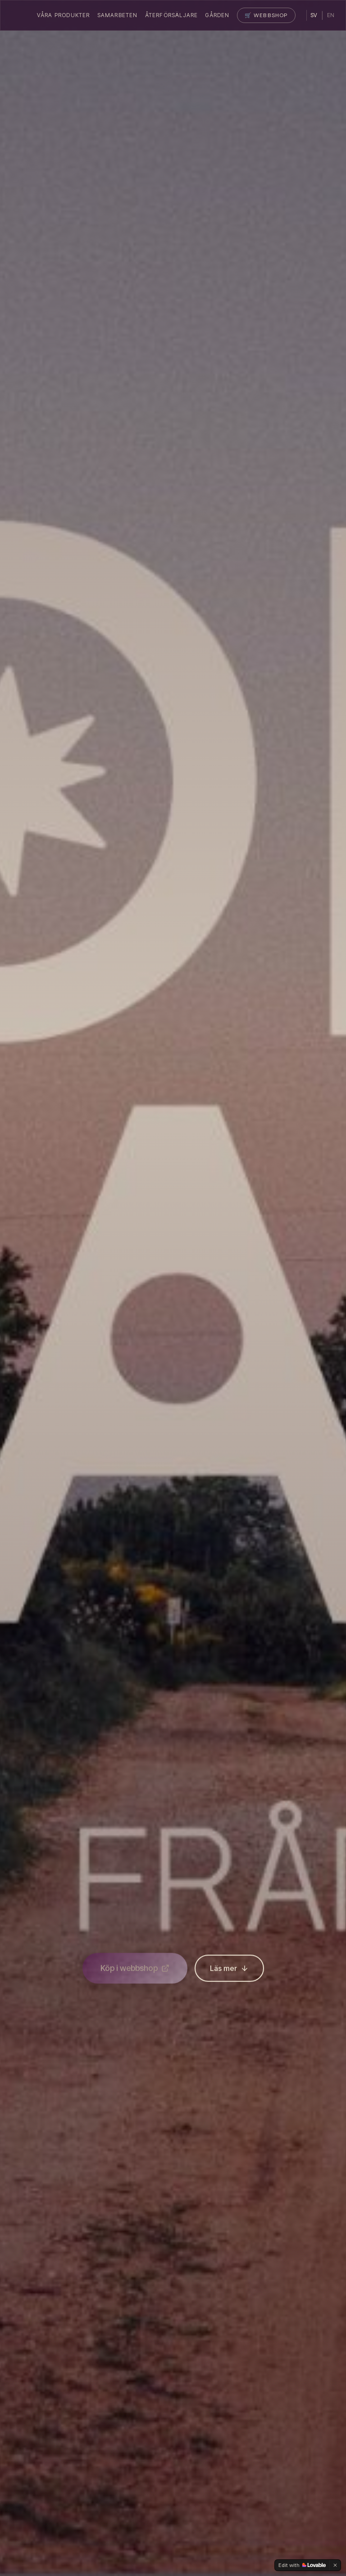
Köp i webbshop (134, 1970)
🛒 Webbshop (266, 15)
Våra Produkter (63, 15)
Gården (217, 15)
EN (331, 15)
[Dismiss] (335, 2565)
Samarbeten (117, 15)
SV (314, 15)
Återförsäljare (171, 15)
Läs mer (229, 1970)
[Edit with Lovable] (302, 2565)
